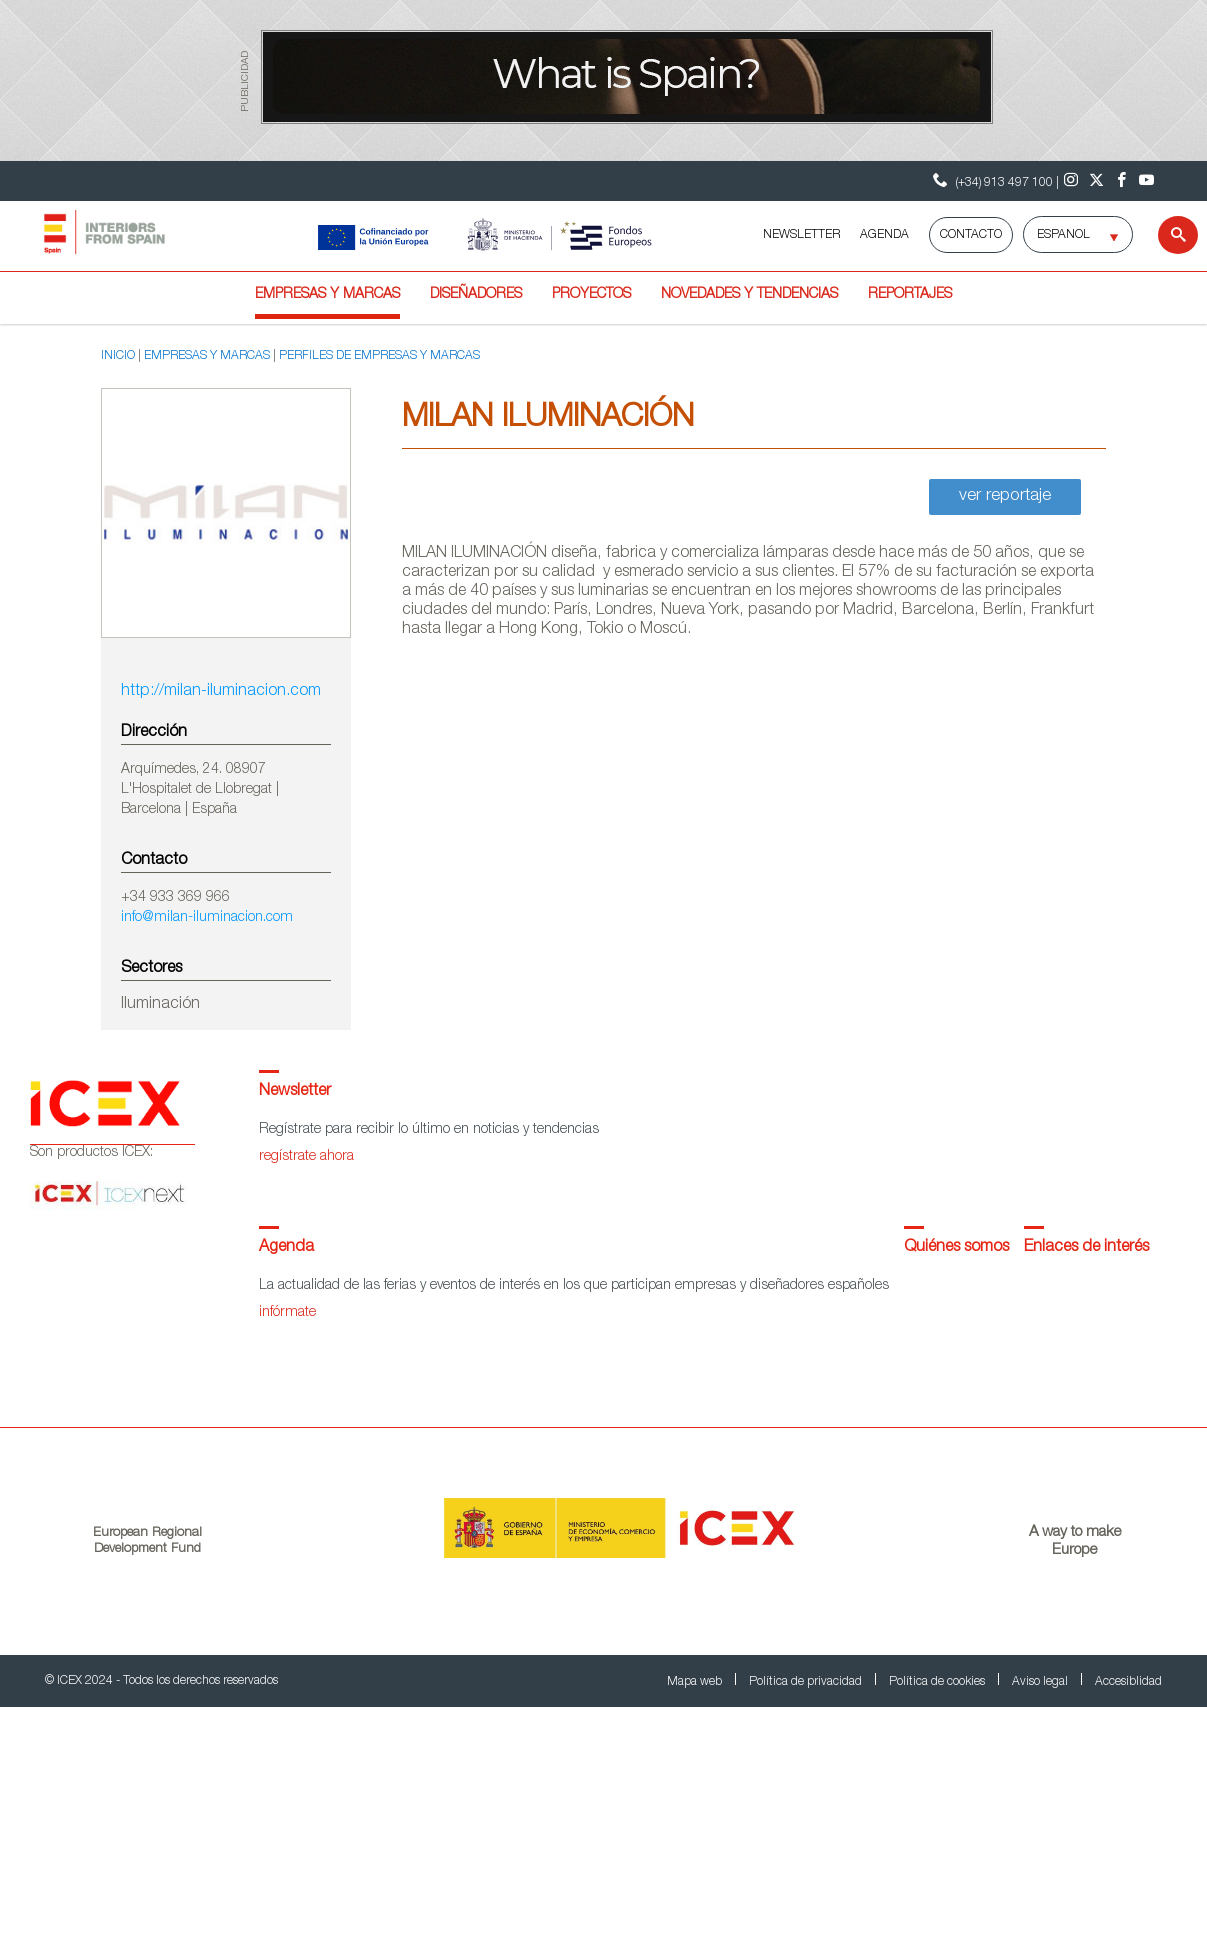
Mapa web (696, 1682)
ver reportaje (1005, 496)
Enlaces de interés (1086, 1248)
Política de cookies (938, 1682)
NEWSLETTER (801, 235)
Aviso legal (1041, 1682)
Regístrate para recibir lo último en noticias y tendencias (429, 1130)
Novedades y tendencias (749, 295)
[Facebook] (1121, 181)
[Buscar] (1165, 235)
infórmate (287, 1313)
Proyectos (591, 295)
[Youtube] (1146, 181)
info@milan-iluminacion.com (207, 918)
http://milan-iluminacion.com (221, 692)
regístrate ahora (306, 1157)
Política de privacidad (807, 1682)
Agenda (286, 1248)
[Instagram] (1071, 181)
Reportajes (910, 295)
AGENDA (884, 235)
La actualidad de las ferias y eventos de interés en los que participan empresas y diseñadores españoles (574, 1286)
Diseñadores (476, 295)
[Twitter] (1096, 181)
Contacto (971, 235)
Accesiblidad (1128, 1682)
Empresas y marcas (327, 295)
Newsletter (295, 1092)
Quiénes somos (956, 1248)
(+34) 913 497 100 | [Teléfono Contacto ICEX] (993, 180)
